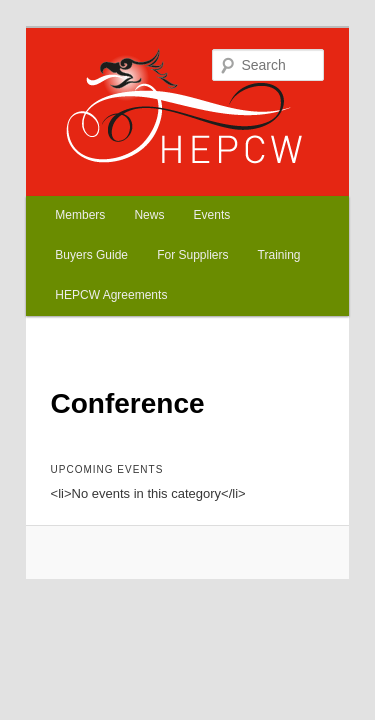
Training (155, 227)
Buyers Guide (273, 187)
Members (58, 187)
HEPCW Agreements (262, 227)
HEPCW (73, 86)
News (127, 187)
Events (190, 187)
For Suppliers (68, 227)
